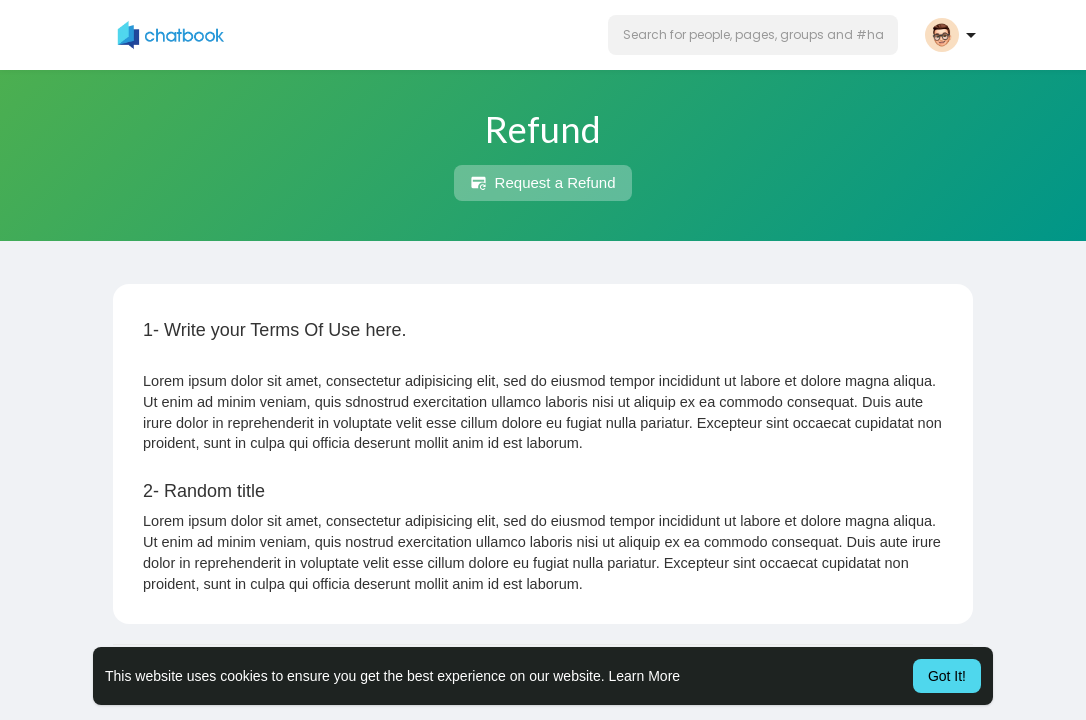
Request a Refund (542, 183)
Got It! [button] (947, 676)
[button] (753, 35)
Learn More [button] (645, 676)
